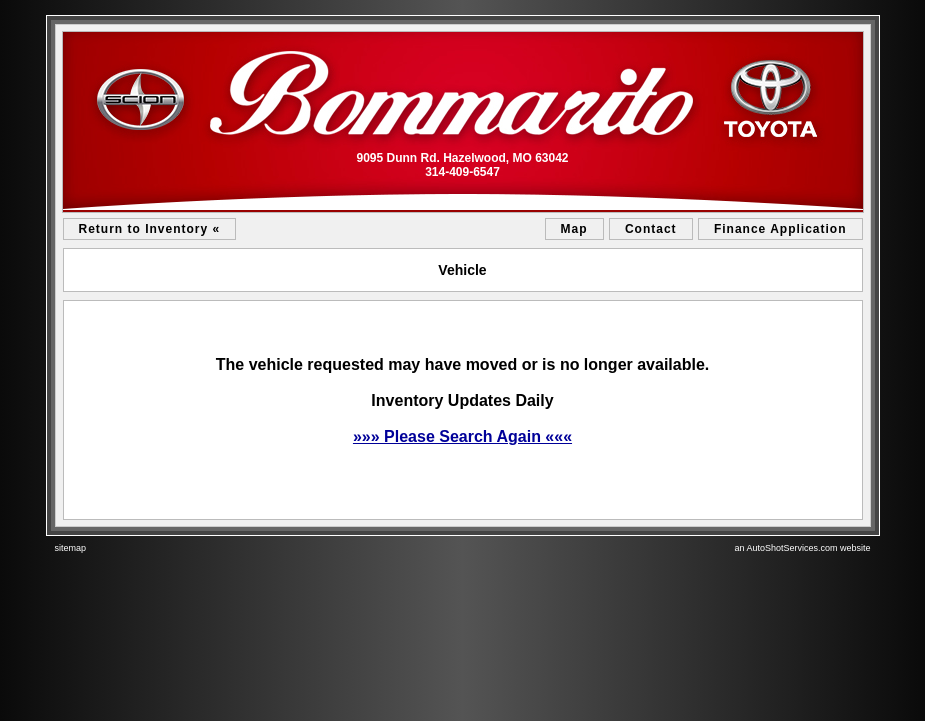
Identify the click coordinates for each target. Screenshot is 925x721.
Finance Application (780, 229)
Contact (651, 229)
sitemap (71, 548)
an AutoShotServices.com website (802, 548)
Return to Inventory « (150, 229)
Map (574, 229)
